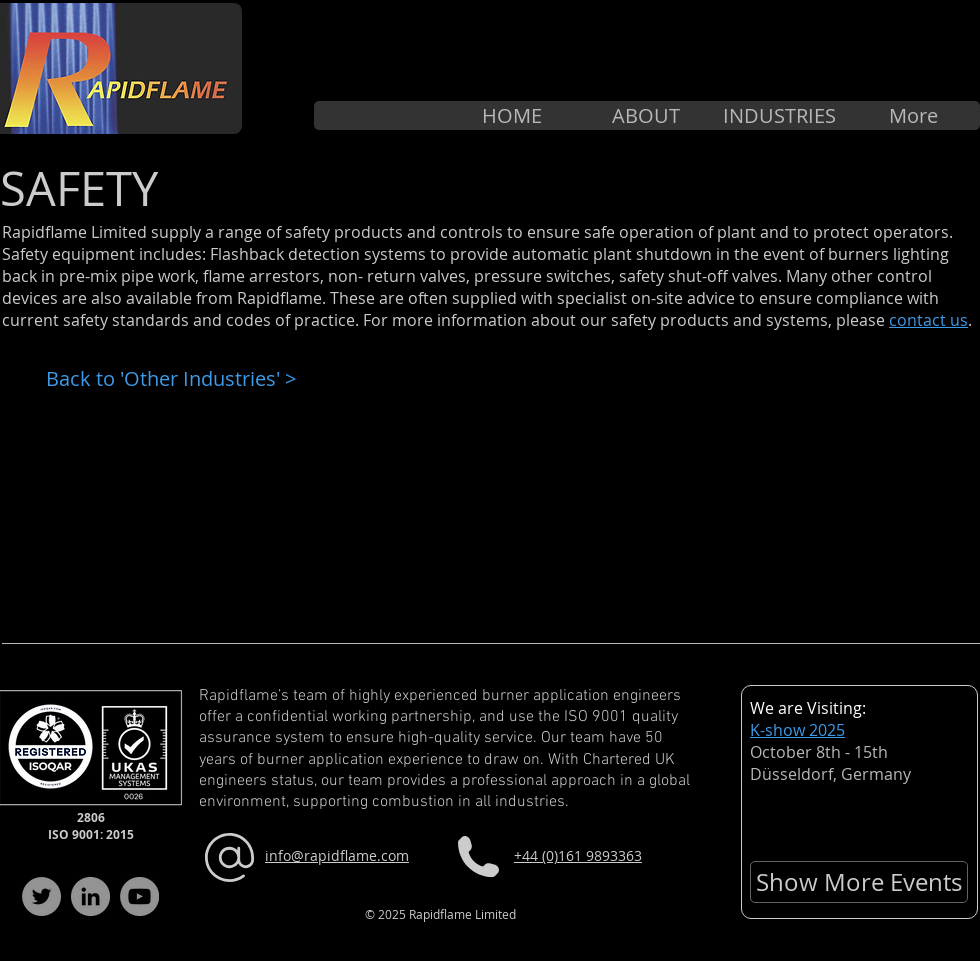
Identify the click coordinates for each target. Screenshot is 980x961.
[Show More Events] (859, 882)
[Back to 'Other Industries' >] (176, 379)
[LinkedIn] (90, 896)
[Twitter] (41, 896)
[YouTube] (139, 896)
